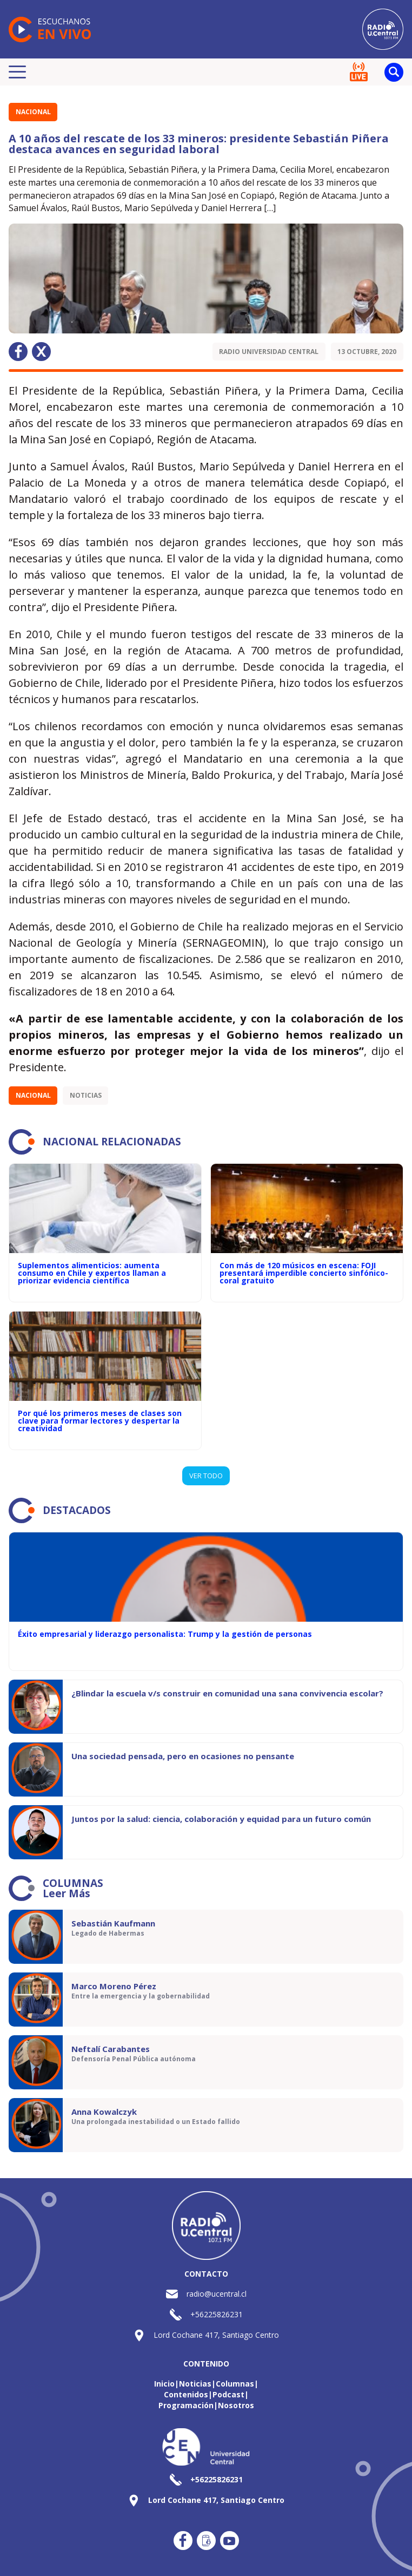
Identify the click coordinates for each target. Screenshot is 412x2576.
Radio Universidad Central (268, 351)
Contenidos (186, 2394)
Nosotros (236, 2405)
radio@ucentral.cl (217, 2294)
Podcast (228, 2394)
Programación (186, 2405)
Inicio (164, 2383)
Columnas (235, 2383)
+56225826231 (216, 2314)
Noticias (86, 1095)
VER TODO (206, 1475)
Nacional (33, 111)
